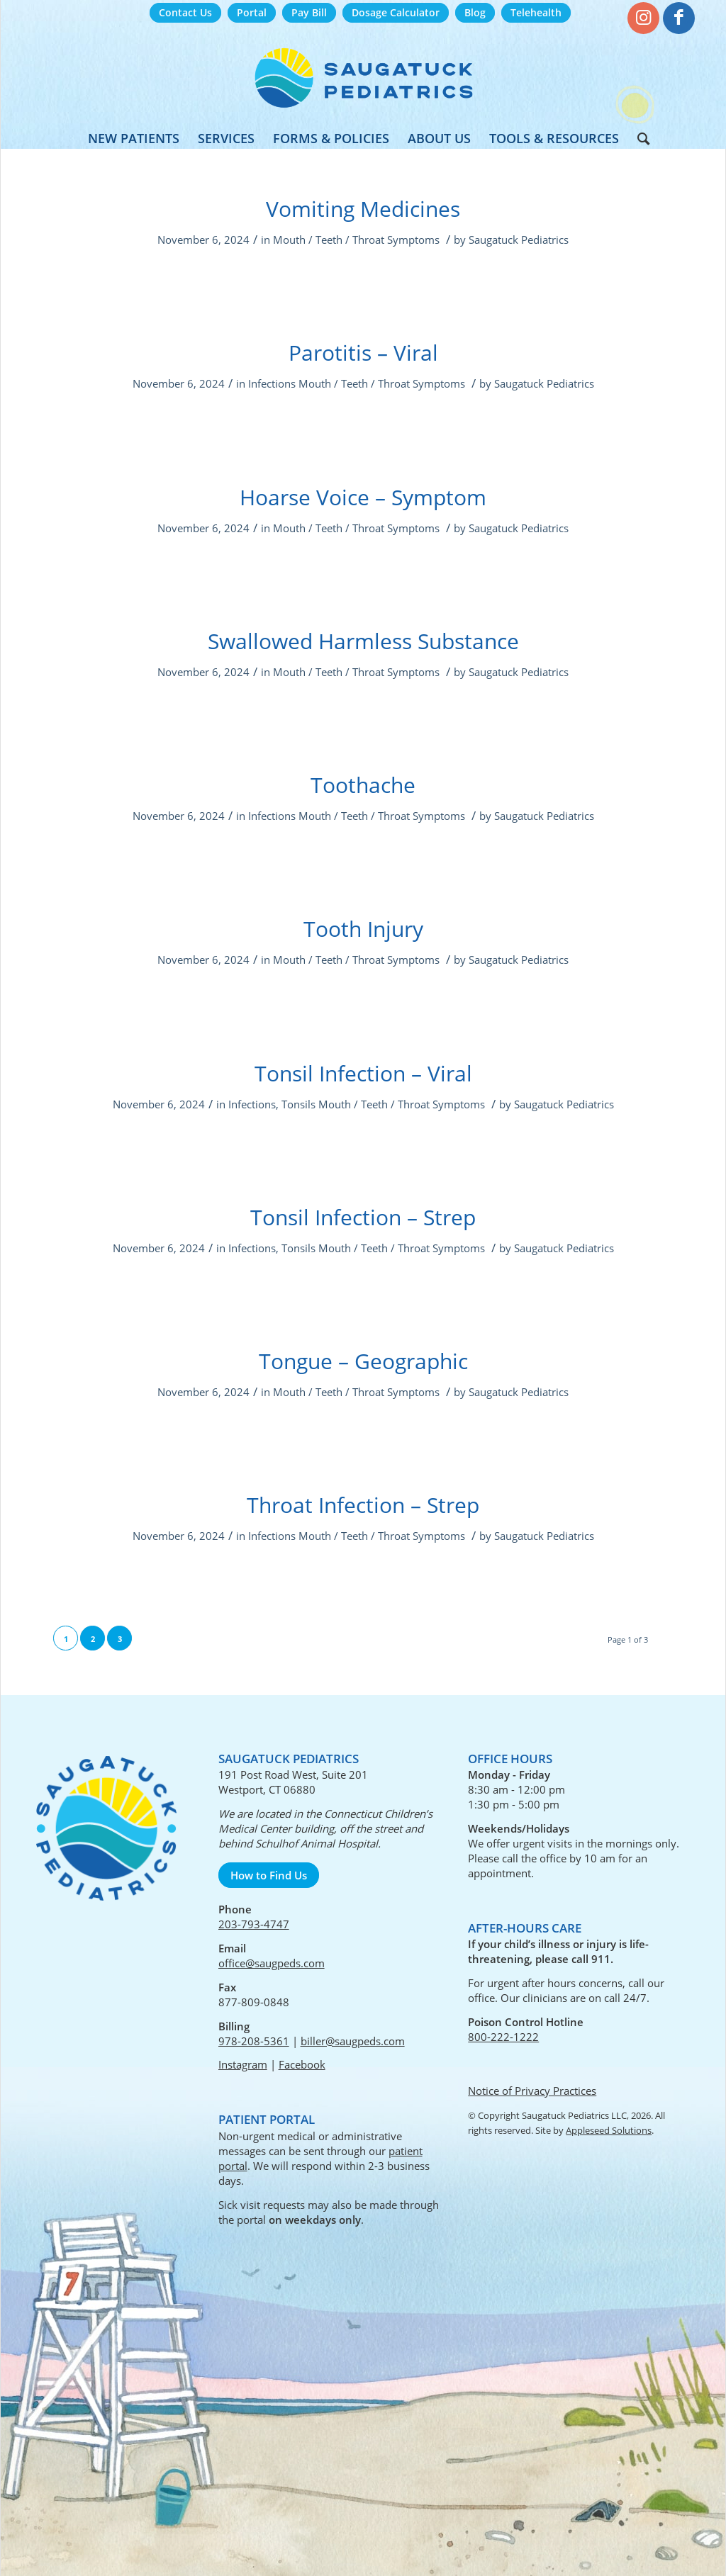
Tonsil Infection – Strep (363, 1217)
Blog (475, 12)
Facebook (302, 2064)
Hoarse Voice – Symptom (363, 497)
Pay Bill (309, 12)
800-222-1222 (503, 2037)
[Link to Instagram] (643, 18)
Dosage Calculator (396, 12)
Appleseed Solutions (609, 2130)
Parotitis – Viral (363, 352)
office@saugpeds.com (271, 1963)
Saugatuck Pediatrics (519, 239)
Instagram (242, 2064)
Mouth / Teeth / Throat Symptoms (356, 239)
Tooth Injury (363, 928)
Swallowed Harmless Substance (363, 641)
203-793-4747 (253, 1924)
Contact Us (185, 12)
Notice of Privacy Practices (532, 2090)
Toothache (363, 784)
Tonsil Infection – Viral (363, 1073)
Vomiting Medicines (363, 208)
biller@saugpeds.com (353, 2041)
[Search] (638, 138)
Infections (272, 383)
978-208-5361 (253, 2041)
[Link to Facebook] (679, 18)
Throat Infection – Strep (363, 1504)
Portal (252, 12)
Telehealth (536, 12)
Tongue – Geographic (363, 1361)
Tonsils (298, 1104)
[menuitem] (185, 13)
